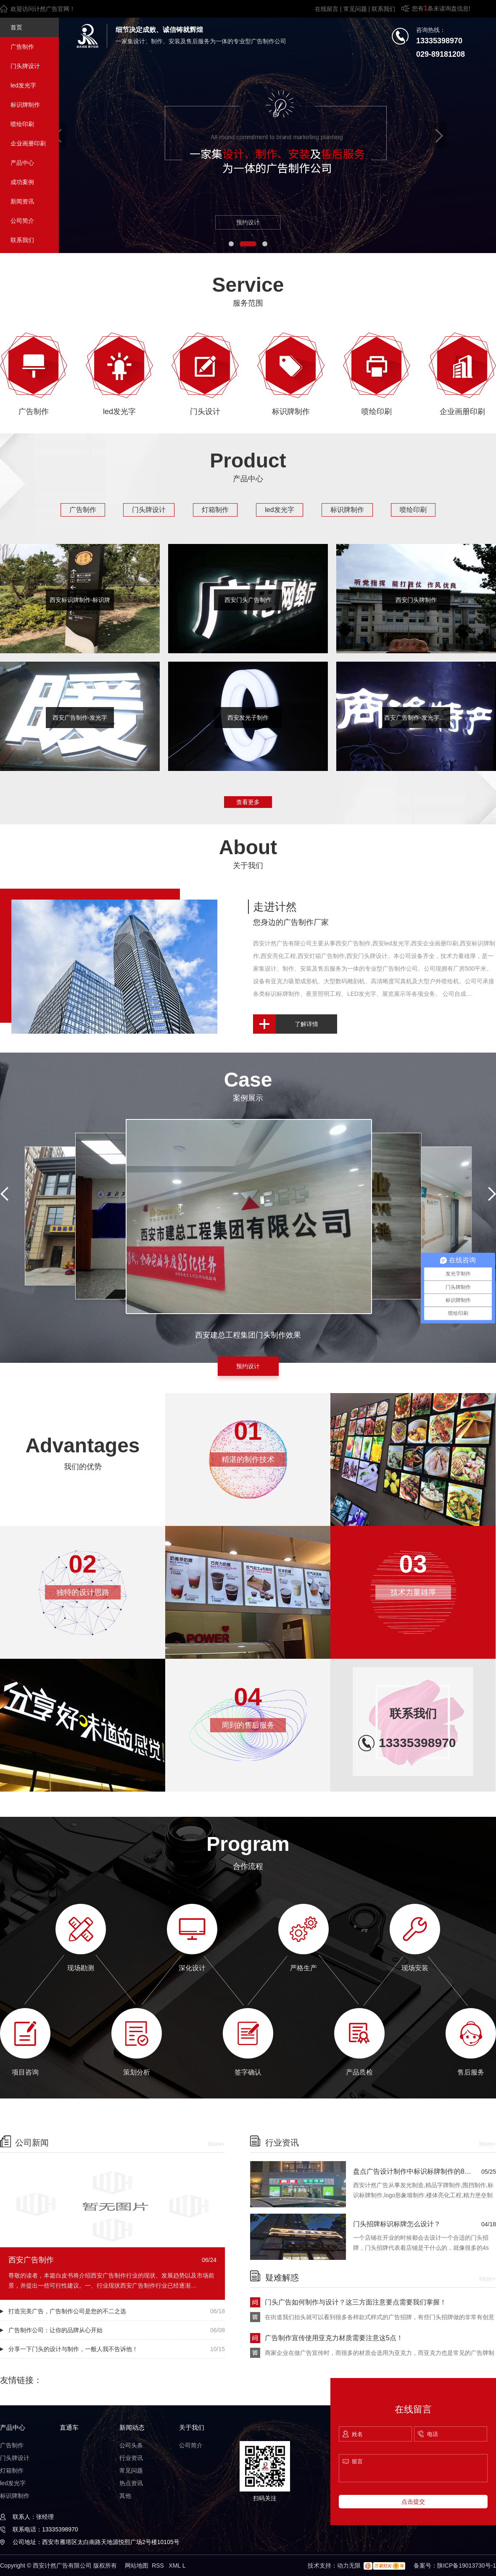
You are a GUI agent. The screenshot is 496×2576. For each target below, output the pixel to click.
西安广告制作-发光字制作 (417, 717)
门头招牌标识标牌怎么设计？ (397, 2224)
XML (175, 2565)
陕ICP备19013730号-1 (466, 2565)
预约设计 (248, 222)
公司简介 (22, 220)
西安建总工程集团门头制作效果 (248, 1335)
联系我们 (383, 8)
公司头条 (131, 2445)
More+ (216, 2144)
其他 (125, 2495)
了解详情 (306, 1024)
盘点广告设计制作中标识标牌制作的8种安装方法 (417, 2171)
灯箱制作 (215, 509)
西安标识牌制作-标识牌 (80, 599)
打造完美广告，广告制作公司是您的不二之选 (67, 2311)
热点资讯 (131, 2483)
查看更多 (248, 802)
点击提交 (413, 2501)
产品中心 (22, 162)
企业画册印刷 (28, 143)
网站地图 (136, 2565)
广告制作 (22, 46)
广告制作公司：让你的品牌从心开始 (55, 2330)
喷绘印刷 (22, 124)
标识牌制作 (25, 104)
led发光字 (23, 85)
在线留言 (326, 8)
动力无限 (349, 2565)
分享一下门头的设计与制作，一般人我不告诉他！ (73, 2349)
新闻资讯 (22, 201)
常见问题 (355, 8)
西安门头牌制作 (416, 599)
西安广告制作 (31, 2260)
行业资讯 (131, 2458)
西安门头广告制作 (248, 599)
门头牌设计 (25, 66)
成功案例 (22, 182)
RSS (159, 2565)
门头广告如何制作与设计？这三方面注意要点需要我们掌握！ (355, 2302)
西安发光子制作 (248, 717)
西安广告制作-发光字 (80, 717)
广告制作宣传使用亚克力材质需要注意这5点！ (334, 2337)
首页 (16, 27)
